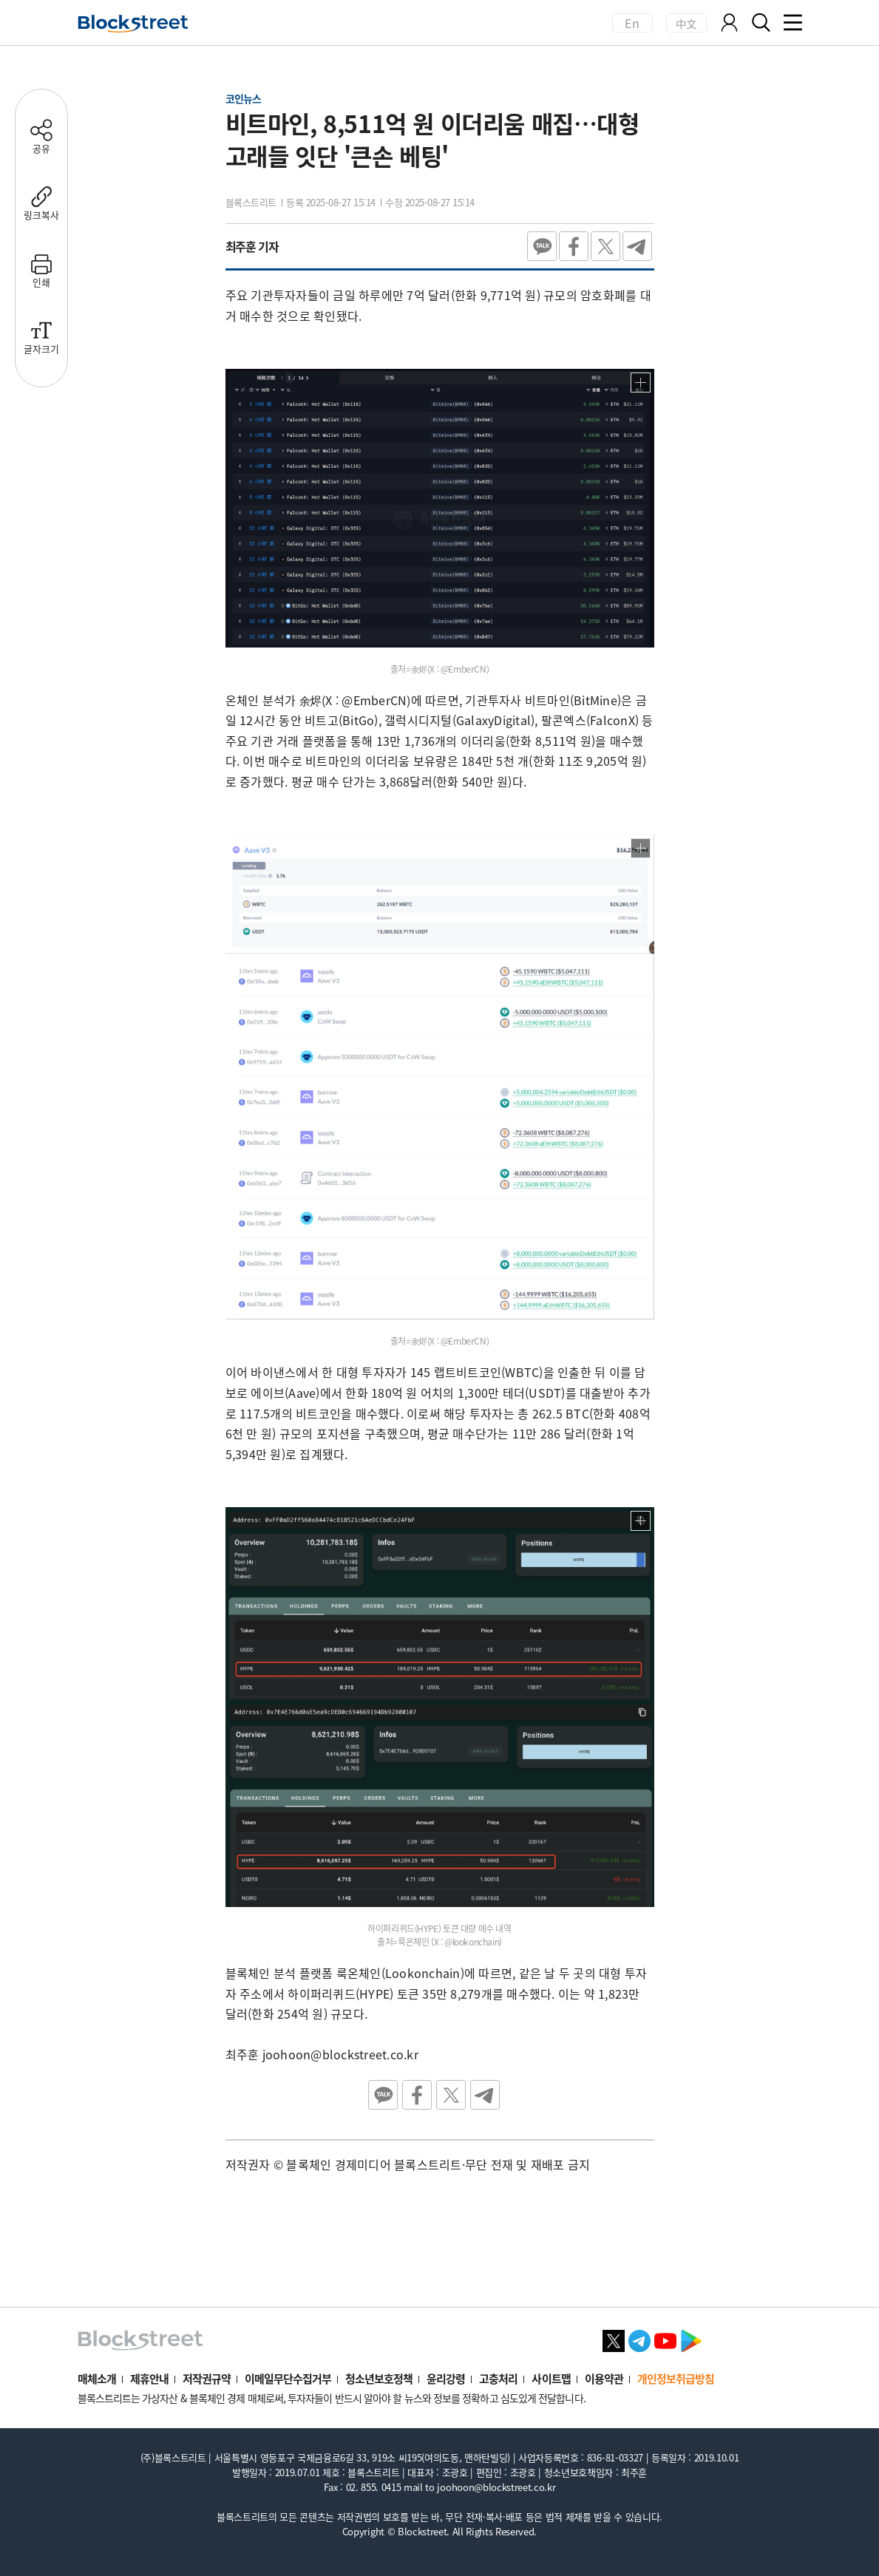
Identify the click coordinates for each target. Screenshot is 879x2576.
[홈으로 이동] (133, 24)
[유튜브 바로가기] (665, 2339)
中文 (686, 23)
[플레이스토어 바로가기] (691, 2339)
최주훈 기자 (252, 246)
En (632, 23)
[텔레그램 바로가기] (639, 2339)
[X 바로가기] (614, 2339)
